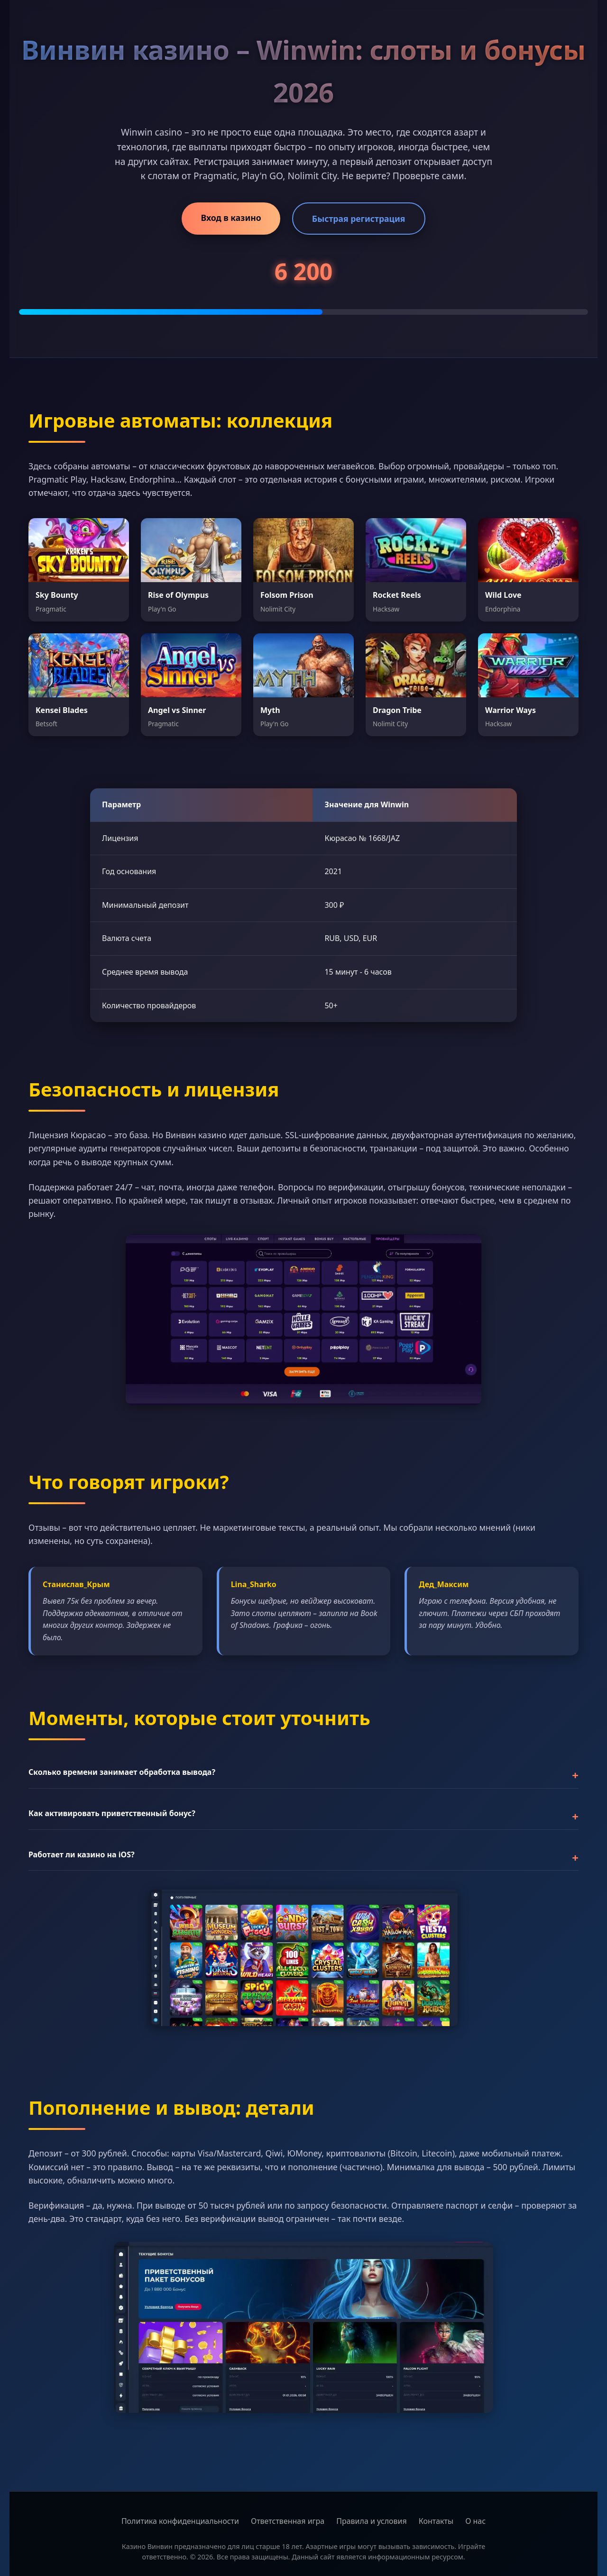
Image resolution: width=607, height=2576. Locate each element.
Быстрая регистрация (358, 218)
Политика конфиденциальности (180, 2521)
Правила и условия (371, 2521)
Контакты (436, 2521)
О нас (475, 2521)
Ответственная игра (287, 2521)
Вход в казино (231, 217)
